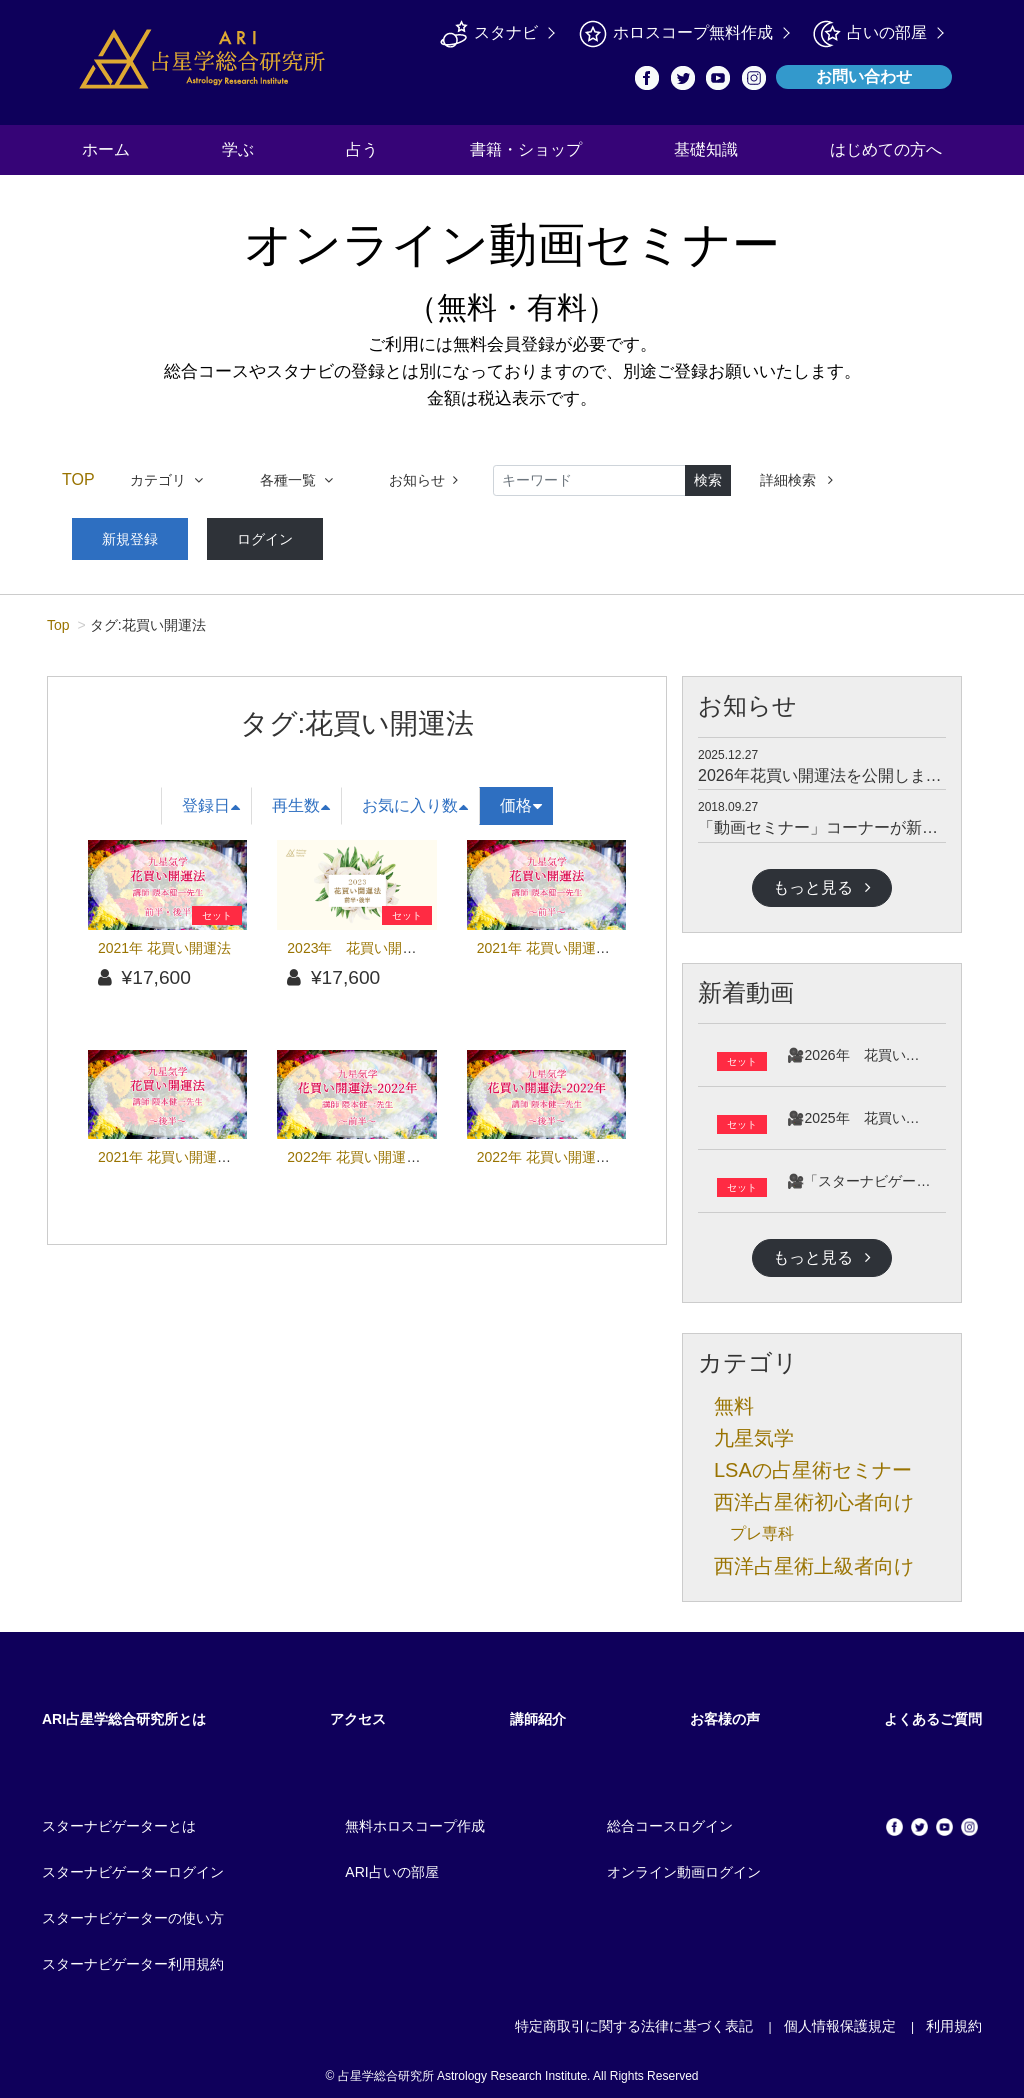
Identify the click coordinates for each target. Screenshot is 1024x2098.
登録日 (211, 798)
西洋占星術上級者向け (814, 1559)
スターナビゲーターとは (119, 1819)
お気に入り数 (415, 798)
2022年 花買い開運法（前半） (381, 1150)
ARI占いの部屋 (391, 1865)
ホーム (106, 149)
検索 (708, 480)
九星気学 (754, 1431)
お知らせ (423, 480)
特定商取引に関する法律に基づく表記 (634, 2019)
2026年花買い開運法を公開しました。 (836, 768)
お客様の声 (725, 1712)
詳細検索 (796, 480)
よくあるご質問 (933, 1712)
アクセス (358, 1712)
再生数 (301, 798)
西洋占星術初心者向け (814, 1495)
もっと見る (822, 879)
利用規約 (954, 2019)
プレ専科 (762, 1526)
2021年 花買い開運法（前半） (571, 940)
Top (58, 618)
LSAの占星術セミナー (813, 1463)
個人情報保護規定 (840, 2019)
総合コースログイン (670, 1819)
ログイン (238, 535)
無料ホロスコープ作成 (415, 1819)
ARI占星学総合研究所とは (124, 1712)
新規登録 (121, 535)
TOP (78, 479)
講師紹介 (538, 1712)
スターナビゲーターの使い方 (133, 1911)
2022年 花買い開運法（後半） (571, 1150)
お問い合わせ (864, 76)
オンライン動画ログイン (684, 1865)
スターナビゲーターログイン (133, 1865)
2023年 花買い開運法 (358, 940)
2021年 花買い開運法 (164, 940)
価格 (521, 798)
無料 (734, 1399)
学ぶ (238, 149)
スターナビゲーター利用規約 (133, 1957)
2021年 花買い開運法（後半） (192, 1150)
